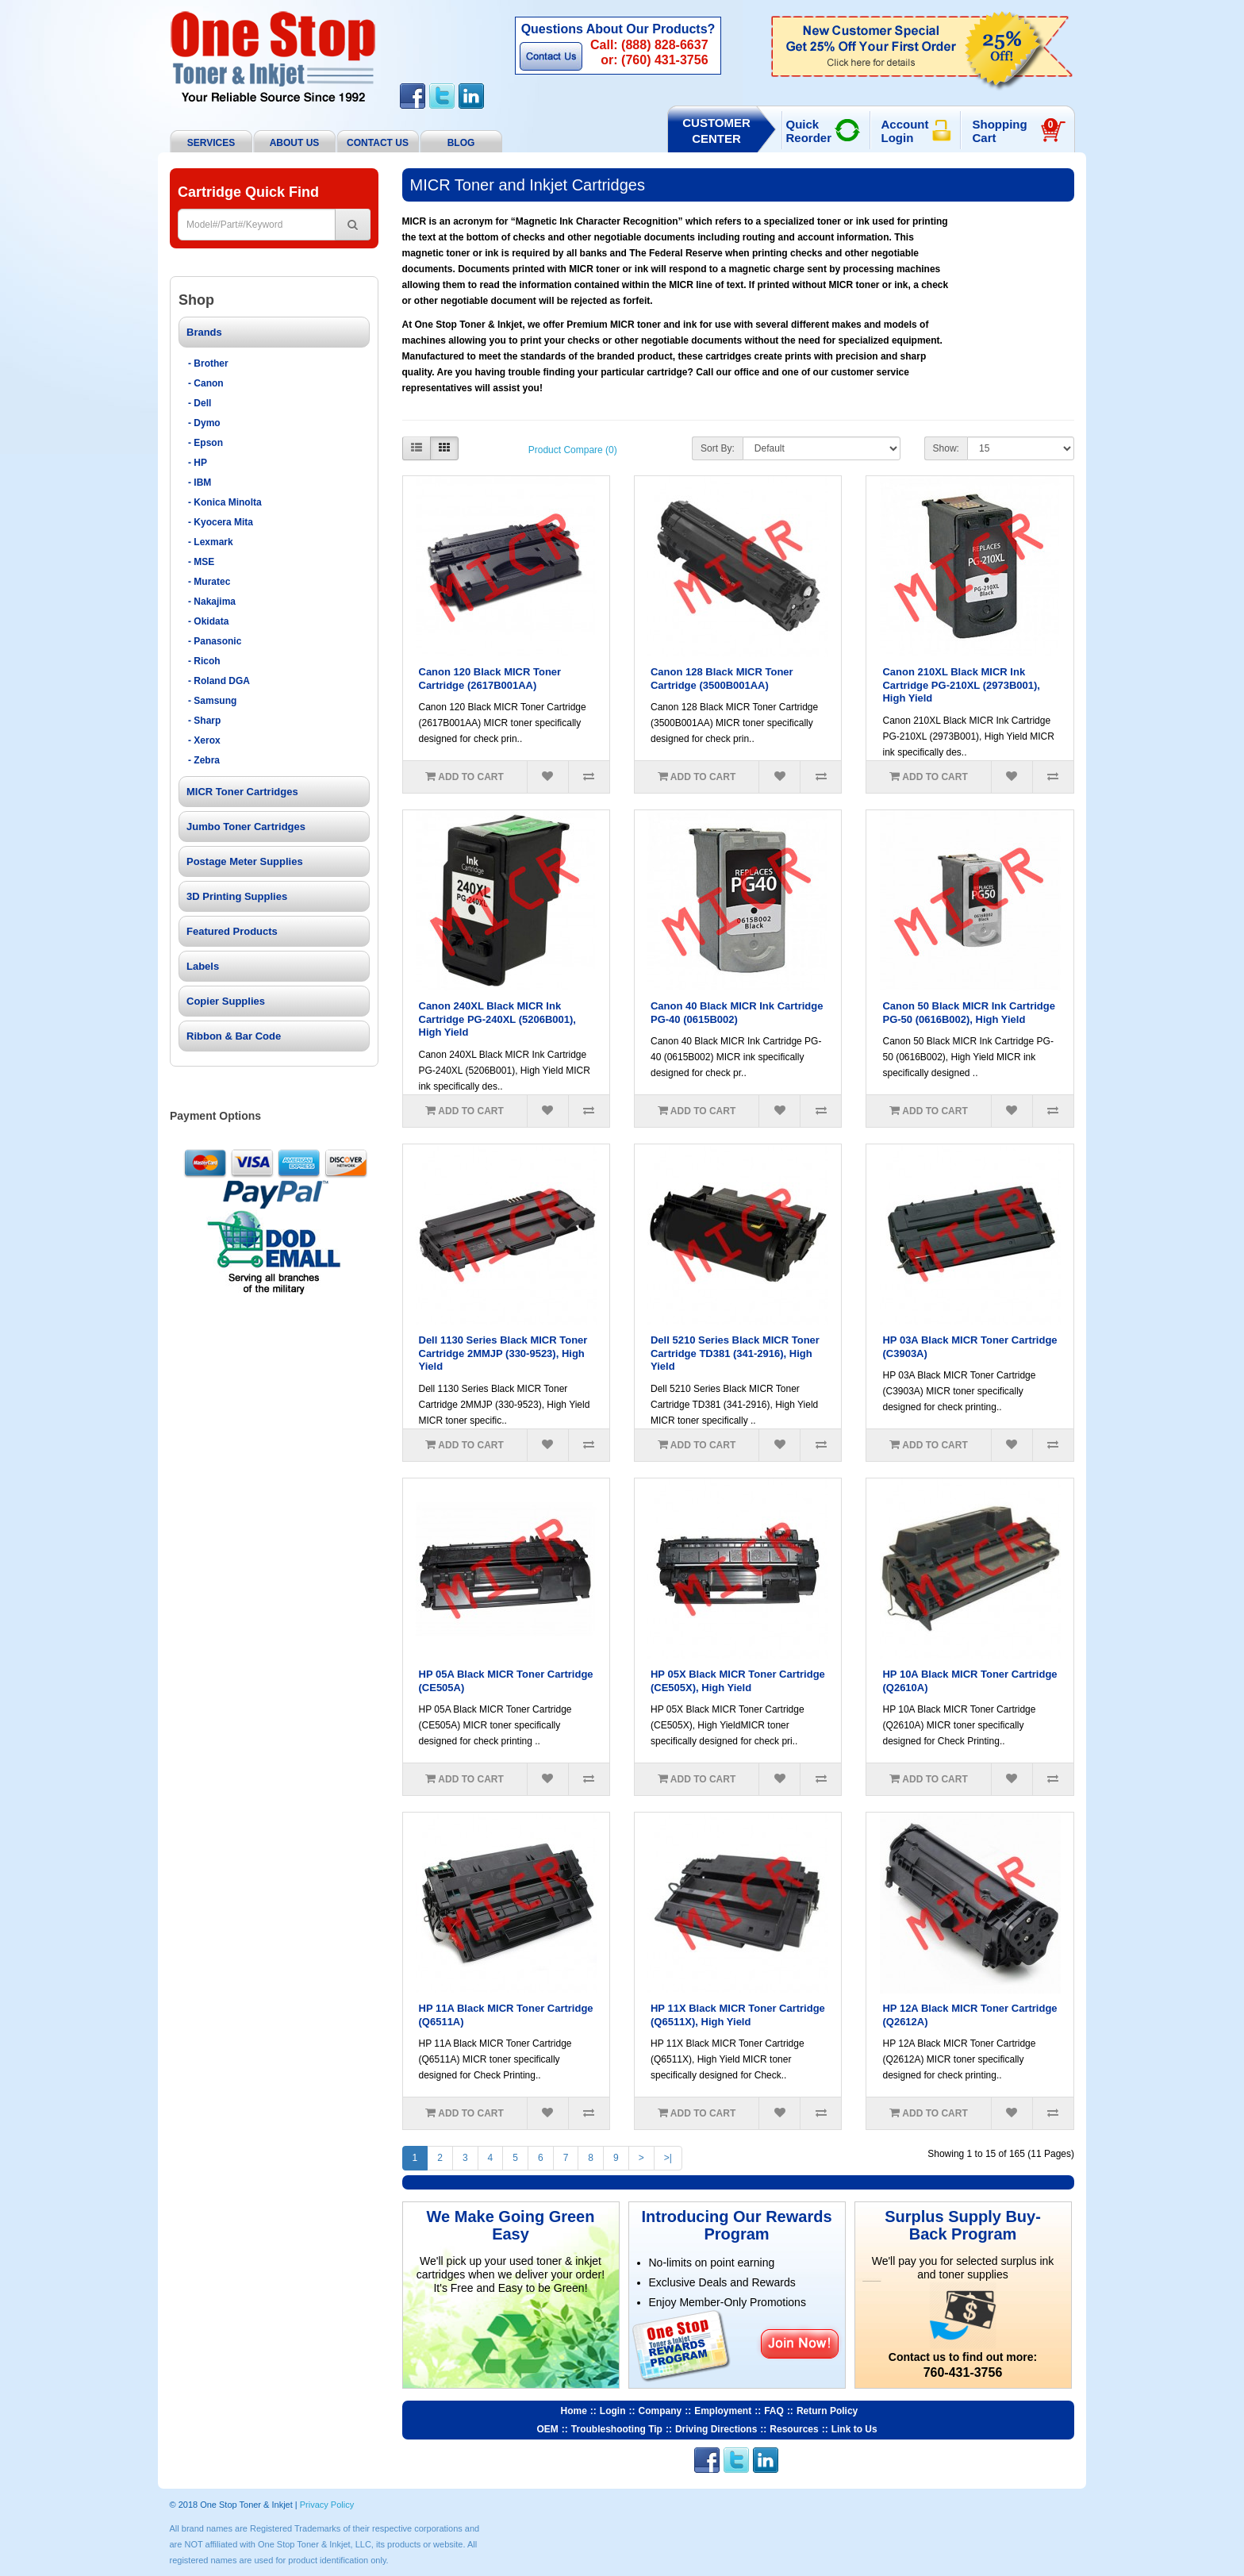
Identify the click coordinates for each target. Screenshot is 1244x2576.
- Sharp (204, 720)
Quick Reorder (809, 130)
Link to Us (854, 2429)
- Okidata (208, 621)
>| (668, 2157)
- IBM (199, 482)
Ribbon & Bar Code (233, 1036)
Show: (946, 448)
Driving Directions (716, 2429)
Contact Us (551, 56)
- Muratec (209, 581)
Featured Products (232, 931)
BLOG (461, 142)
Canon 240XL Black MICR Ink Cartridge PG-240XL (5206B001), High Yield (497, 1019)
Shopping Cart (1015, 130)
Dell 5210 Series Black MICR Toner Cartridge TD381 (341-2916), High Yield (735, 1353)
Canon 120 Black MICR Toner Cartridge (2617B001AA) (490, 678)
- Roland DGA (219, 680)
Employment (722, 2410)
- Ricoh (204, 661)
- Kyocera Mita (220, 522)
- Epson (205, 442)
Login (613, 2410)
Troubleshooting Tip (616, 2429)
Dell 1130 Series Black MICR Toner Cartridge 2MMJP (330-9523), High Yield (503, 1353)
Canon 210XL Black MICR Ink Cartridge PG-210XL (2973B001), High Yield (960, 685)
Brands (204, 332)
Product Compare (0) (572, 450)
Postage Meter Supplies (244, 861)
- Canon (206, 383)
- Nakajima (212, 601)
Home (574, 2410)
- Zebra (204, 760)
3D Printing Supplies (236, 896)
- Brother (208, 363)
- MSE (201, 561)
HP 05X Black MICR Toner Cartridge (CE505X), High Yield (738, 1681)
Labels (202, 966)
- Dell (199, 403)
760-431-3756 (963, 2372)
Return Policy (827, 2410)
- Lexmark (210, 542)
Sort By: (718, 448)
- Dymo (204, 423)
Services (211, 142)
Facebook (412, 96)
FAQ (774, 2410)
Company (660, 2410)
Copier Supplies (225, 1001)
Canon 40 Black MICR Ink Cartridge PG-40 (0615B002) (737, 1012)
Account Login (905, 130)
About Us (295, 142)
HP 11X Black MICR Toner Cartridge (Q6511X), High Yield (738, 2015)
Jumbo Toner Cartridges (245, 826)
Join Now (799, 2343)
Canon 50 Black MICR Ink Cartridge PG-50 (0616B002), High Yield (968, 1012)
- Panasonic (214, 641)
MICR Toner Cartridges (242, 792)
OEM (548, 2429)
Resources (794, 2429)
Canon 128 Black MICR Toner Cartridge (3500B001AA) (722, 678)
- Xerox (204, 740)
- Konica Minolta (225, 502)
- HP (197, 462)
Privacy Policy (327, 2504)
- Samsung (212, 700)
